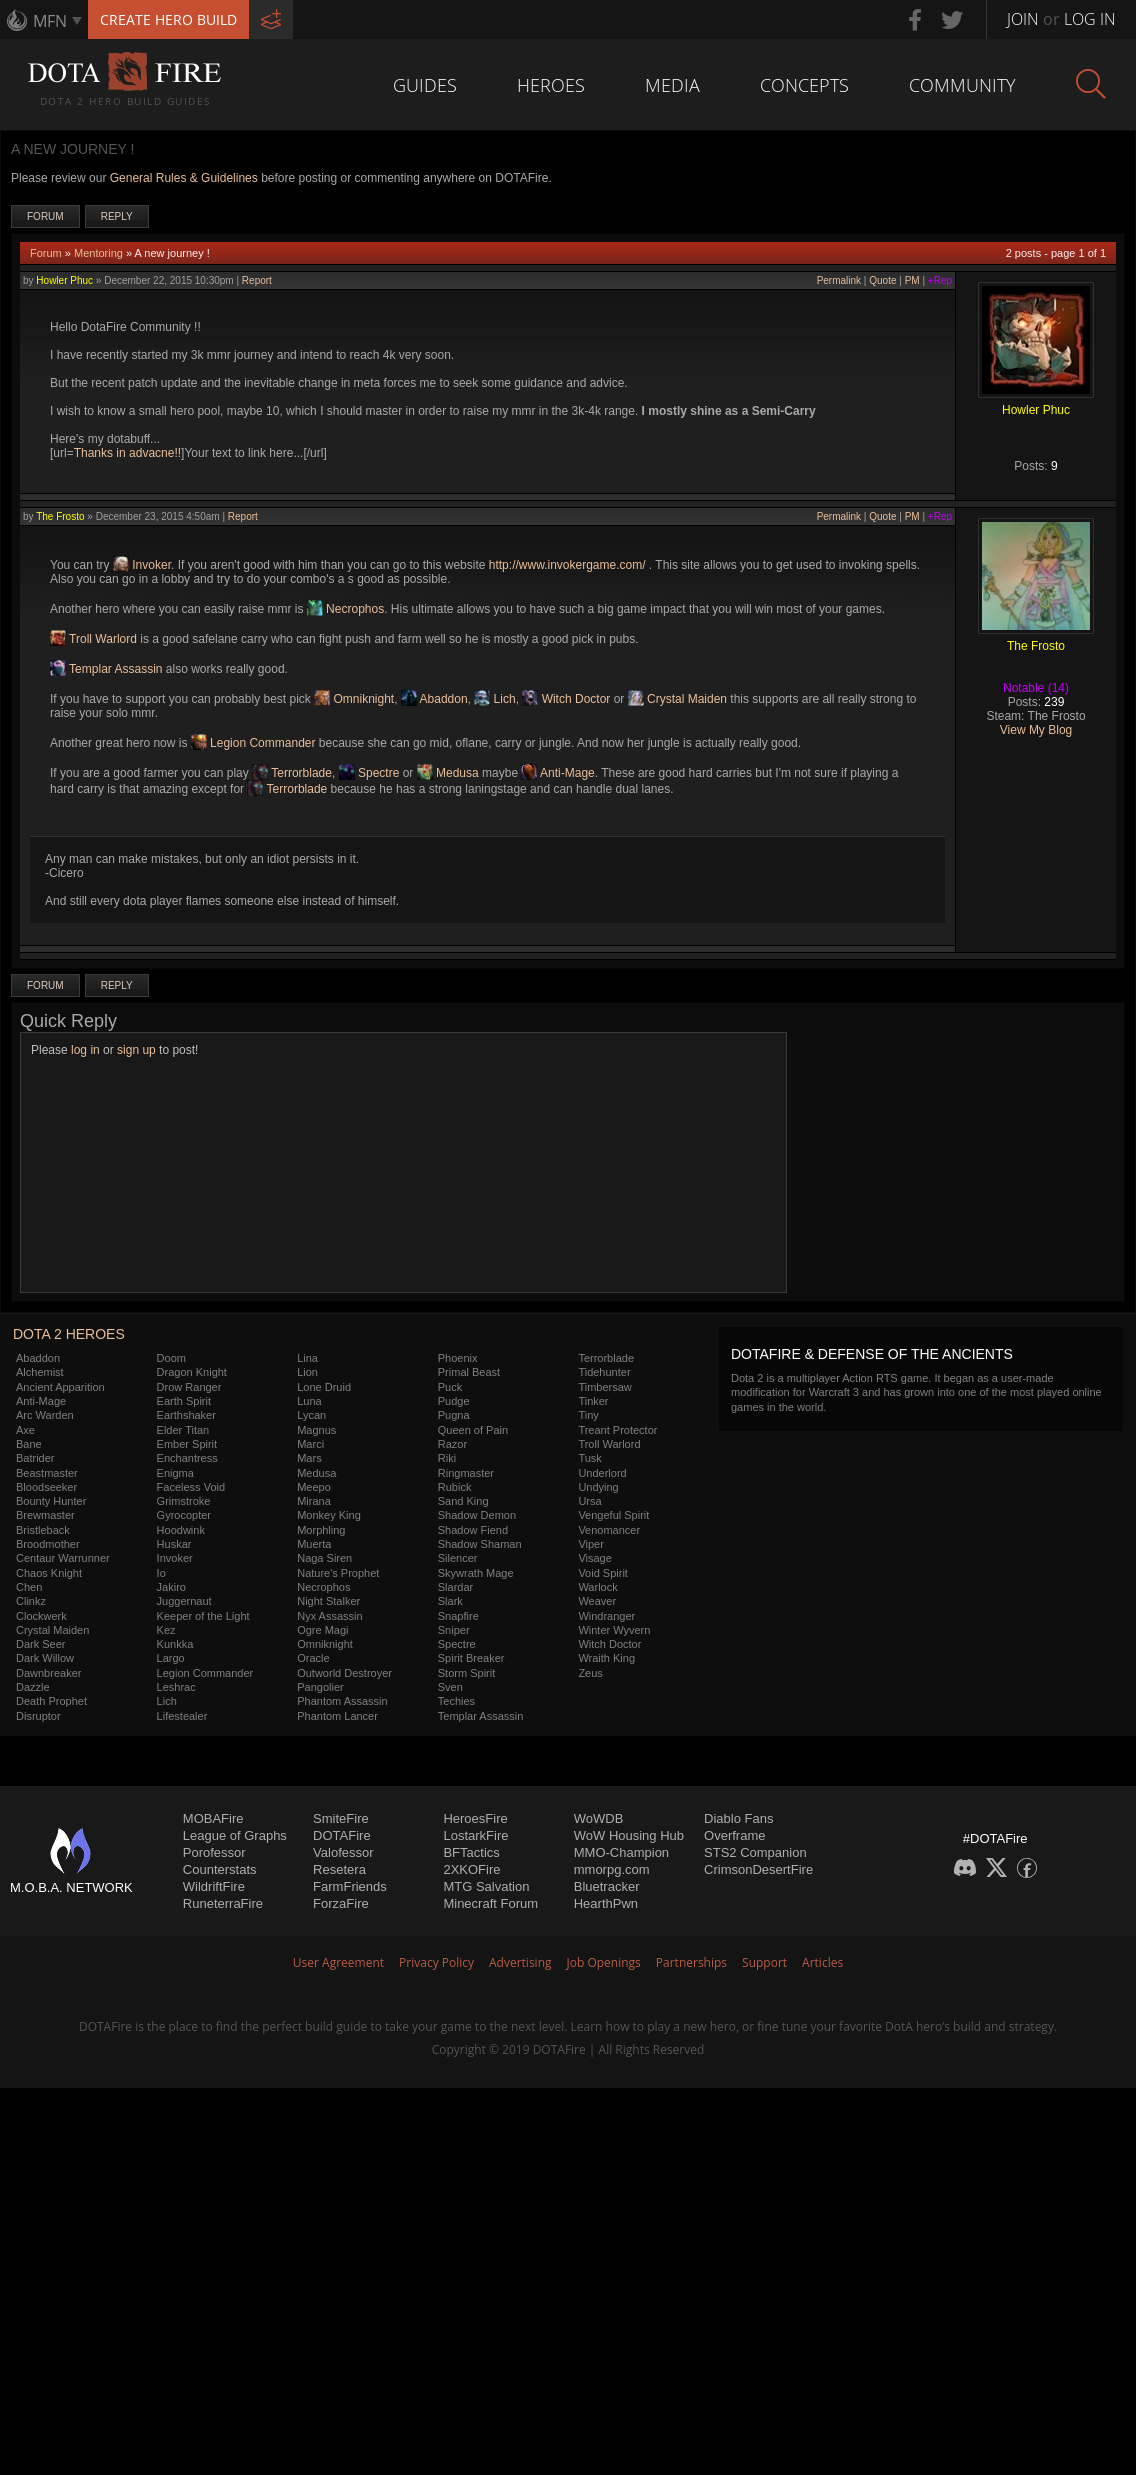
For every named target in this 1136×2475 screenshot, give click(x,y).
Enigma (175, 1473)
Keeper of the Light (203, 1616)
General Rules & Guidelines (184, 178)
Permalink (839, 280)
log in (85, 1050)
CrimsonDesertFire (758, 1869)
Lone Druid (324, 1387)
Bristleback (43, 1530)
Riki (447, 1458)
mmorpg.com (612, 1869)
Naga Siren (324, 1558)
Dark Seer (41, 1644)
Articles (822, 1962)
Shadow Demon (477, 1515)
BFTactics (471, 1852)
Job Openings (604, 1962)
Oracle (313, 1658)
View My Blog (1036, 730)
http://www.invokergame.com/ (567, 565)
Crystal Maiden (677, 699)
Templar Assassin (106, 669)
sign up (136, 1050)
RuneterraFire (223, 1903)
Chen (29, 1587)
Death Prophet (51, 1701)
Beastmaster (47, 1473)
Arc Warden (45, 1415)
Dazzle (33, 1687)
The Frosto (60, 516)
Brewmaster (45, 1515)
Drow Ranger (189, 1387)
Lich (494, 699)
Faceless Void (191, 1487)
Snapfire (458, 1616)
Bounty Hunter (51, 1501)
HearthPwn (606, 1903)
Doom (171, 1358)
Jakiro (171, 1587)
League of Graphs (235, 1835)
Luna (309, 1401)
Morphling (321, 1530)
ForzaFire (341, 1903)
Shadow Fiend (473, 1530)
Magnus (316, 1430)
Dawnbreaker (48, 1673)
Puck (450, 1387)
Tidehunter (604, 1372)
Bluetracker (607, 1886)
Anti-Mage (557, 773)
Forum (45, 216)
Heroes (551, 85)
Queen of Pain (473, 1430)
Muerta (314, 1544)
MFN (50, 21)
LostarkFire (475, 1835)
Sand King (463, 1501)
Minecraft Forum (490, 1903)
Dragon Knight (192, 1372)
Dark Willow (45, 1658)
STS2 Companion (755, 1852)
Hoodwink (181, 1530)
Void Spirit (603, 1573)
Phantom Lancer (337, 1716)
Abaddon (434, 699)
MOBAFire (213, 1818)
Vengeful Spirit (613, 1515)
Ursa (589, 1501)
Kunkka (175, 1644)
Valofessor (343, 1852)
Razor (452, 1444)
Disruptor (38, 1716)
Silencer (458, 1558)
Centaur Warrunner (63, 1558)
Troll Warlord (93, 639)
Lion (307, 1372)
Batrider (35, 1458)
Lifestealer (182, 1716)
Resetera (339, 1869)
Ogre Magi (322, 1630)
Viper (590, 1544)
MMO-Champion (621, 1852)
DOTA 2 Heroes (69, 1334)
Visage (594, 1558)
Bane (29, 1444)
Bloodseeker (46, 1487)
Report (257, 280)
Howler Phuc (64, 280)
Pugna (454, 1415)
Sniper (454, 1630)
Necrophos (345, 609)
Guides (425, 85)
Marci (310, 1444)
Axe (25, 1430)
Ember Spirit (187, 1444)
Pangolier (320, 1687)
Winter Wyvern (614, 1630)
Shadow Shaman (480, 1544)
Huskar (174, 1544)
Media (672, 85)
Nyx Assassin (329, 1616)
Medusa (448, 773)
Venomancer (609, 1530)
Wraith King (606, 1658)
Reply (117, 216)
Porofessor (214, 1852)
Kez (166, 1630)
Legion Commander (253, 743)
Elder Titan (183, 1430)
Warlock (597, 1587)
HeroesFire (475, 1818)
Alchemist (40, 1372)
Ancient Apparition (60, 1387)
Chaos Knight (49, 1573)
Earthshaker (186, 1415)
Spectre (369, 773)
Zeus (590, 1673)
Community (962, 85)
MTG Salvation (486, 1886)
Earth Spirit (184, 1401)
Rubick (455, 1487)
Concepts (804, 85)
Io (161, 1573)
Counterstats (220, 1869)
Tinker (593, 1401)
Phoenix (458, 1358)
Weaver (597, 1601)
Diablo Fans (738, 1818)
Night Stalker (328, 1601)
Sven (450, 1687)
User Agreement (338, 1962)
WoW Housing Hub (629, 1835)
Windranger (606, 1616)
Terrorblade (292, 773)
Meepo (314, 1487)
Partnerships (691, 1962)
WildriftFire (214, 1886)
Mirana (314, 1501)
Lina (307, 1358)
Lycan (311, 1415)
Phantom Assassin (342, 1701)
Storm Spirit (466, 1673)
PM (912, 280)
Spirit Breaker (471, 1658)
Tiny (588, 1415)
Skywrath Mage (476, 1573)
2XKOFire (471, 1869)
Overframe (734, 1835)
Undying (598, 1487)
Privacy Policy (436, 1962)
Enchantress (187, 1458)
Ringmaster (466, 1473)
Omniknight (354, 699)
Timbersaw (604, 1387)
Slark (450, 1601)
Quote (882, 280)
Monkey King (329, 1515)
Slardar (455, 1587)
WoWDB (599, 1818)
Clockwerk (41, 1616)
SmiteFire (341, 1818)
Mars (309, 1458)
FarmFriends (350, 1886)
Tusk (589, 1458)
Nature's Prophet (338, 1573)
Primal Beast (469, 1372)
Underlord (602, 1473)
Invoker (142, 565)
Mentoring (98, 253)
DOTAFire (342, 1835)
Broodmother (48, 1544)
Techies (456, 1701)
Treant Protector (617, 1430)
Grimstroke (184, 1501)
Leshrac (176, 1687)
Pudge (454, 1401)
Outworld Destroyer (344, 1673)
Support (764, 1962)
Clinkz (31, 1601)
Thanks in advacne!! (127, 453)
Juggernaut (184, 1601)
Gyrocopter (184, 1515)
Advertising (520, 1962)
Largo (171, 1658)
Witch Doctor (566, 699)
